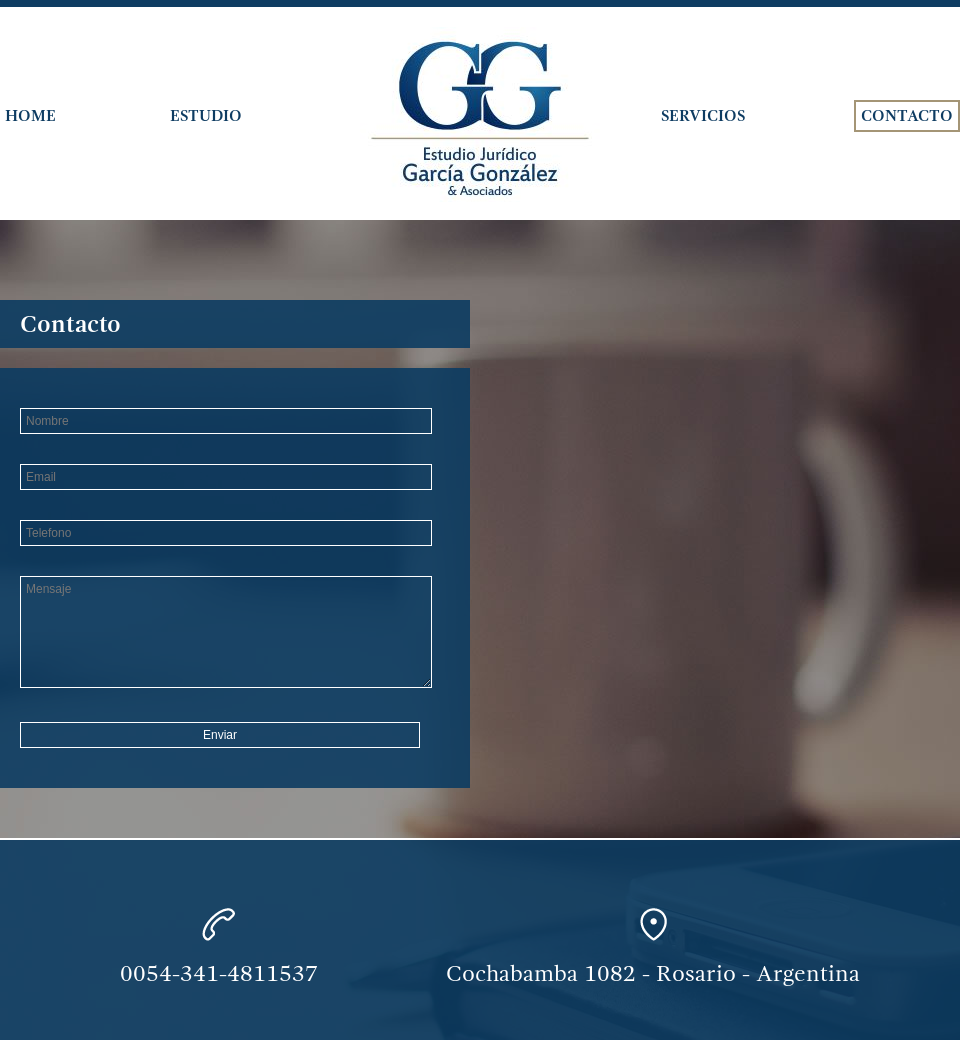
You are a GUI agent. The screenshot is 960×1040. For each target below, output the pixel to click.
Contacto (907, 116)
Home (30, 116)
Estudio (206, 116)
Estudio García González (480, 114)
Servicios (703, 116)
